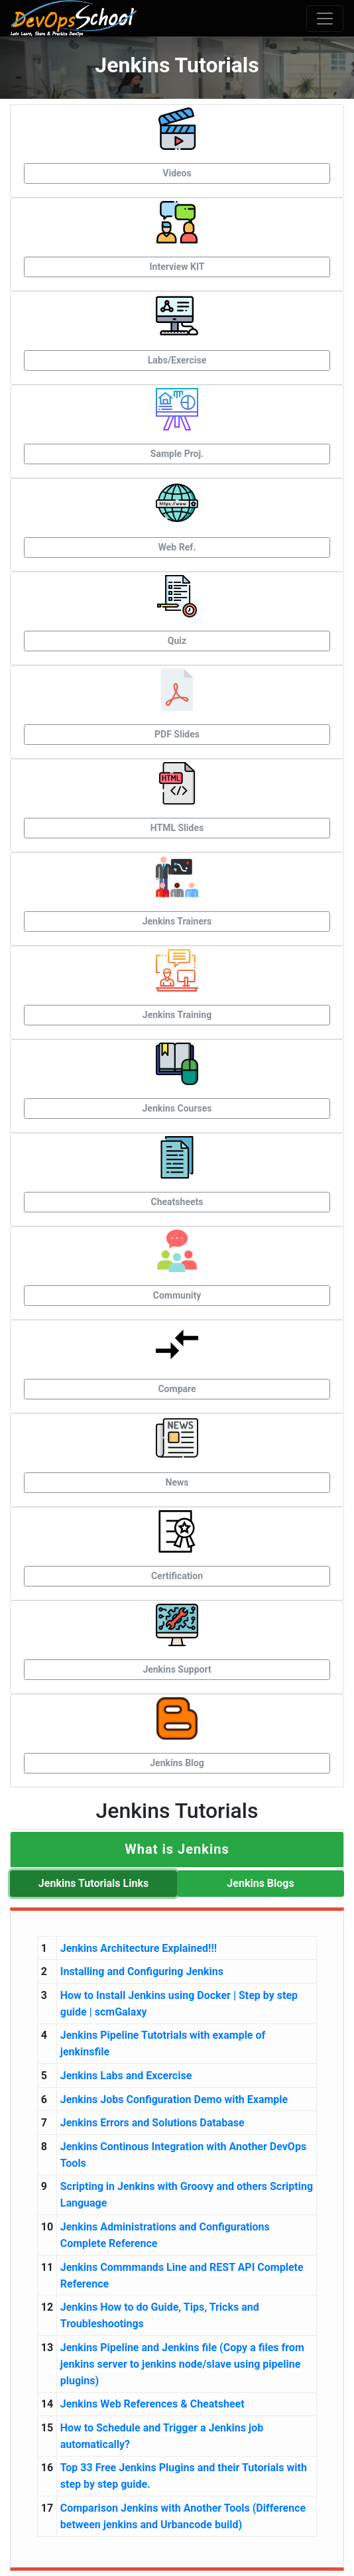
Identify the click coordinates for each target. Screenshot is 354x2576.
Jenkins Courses (177, 1108)
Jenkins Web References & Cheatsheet (152, 2404)
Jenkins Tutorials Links (93, 1883)
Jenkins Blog (177, 1763)
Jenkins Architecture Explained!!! (138, 1948)
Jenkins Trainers (177, 921)
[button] (177, 1849)
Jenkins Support (177, 1669)
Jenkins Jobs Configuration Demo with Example (174, 2099)
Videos (176, 173)
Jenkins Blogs (260, 1883)
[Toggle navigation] (324, 18)
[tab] (177, 1849)
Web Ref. (177, 547)
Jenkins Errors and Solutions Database (152, 2122)
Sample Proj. (177, 453)
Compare (177, 1389)
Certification (177, 1576)
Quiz (177, 640)
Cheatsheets (177, 1201)
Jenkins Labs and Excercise (126, 2075)
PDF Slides (177, 734)
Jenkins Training (177, 1014)
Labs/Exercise (177, 360)
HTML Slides (177, 827)
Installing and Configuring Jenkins (141, 1971)
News (177, 1482)
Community (177, 1295)
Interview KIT (176, 266)
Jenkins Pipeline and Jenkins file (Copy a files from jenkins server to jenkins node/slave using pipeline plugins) (182, 2364)
